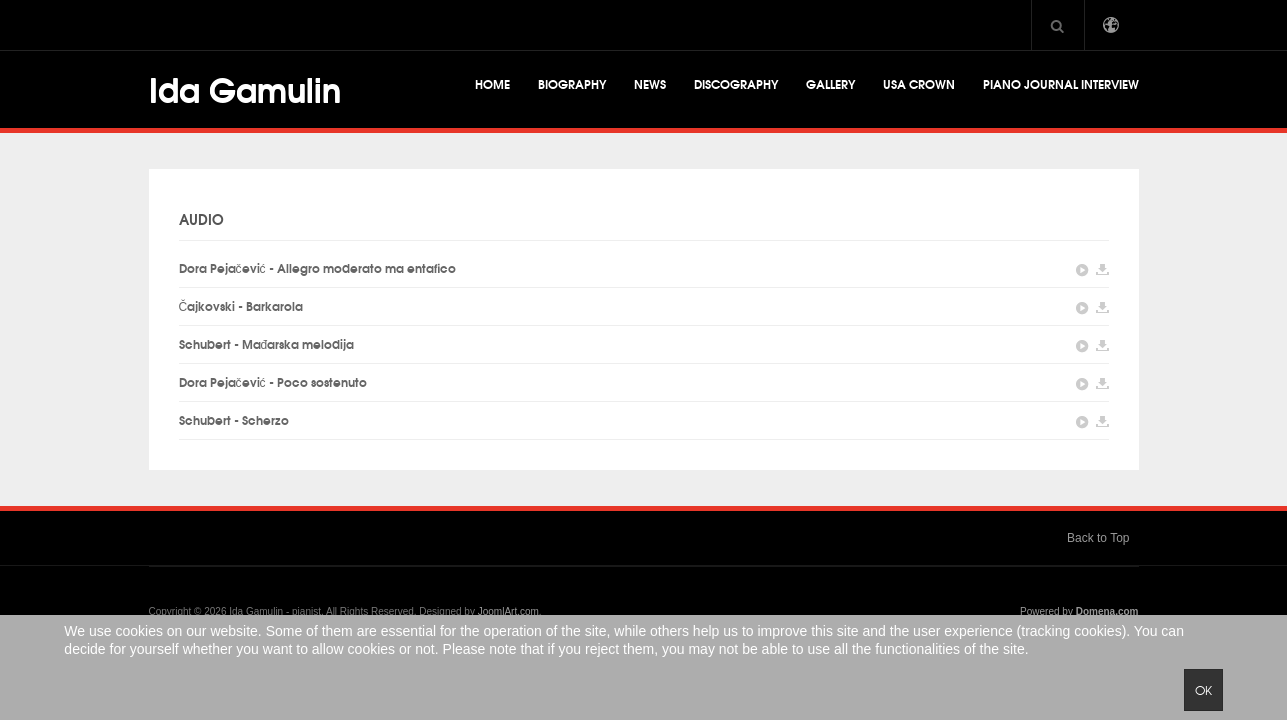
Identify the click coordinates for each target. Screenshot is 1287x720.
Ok (1203, 690)
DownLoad (1102, 270)
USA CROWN (919, 83)
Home (492, 83)
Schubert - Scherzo (234, 419)
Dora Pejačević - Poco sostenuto (273, 381)
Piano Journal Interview (1061, 83)
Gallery (830, 83)
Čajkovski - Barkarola (241, 305)
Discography (736, 83)
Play (1082, 270)
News (650, 83)
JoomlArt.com (508, 611)
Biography (572, 83)
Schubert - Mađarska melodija (267, 343)
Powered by (1079, 611)
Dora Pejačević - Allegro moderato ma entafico (317, 267)
